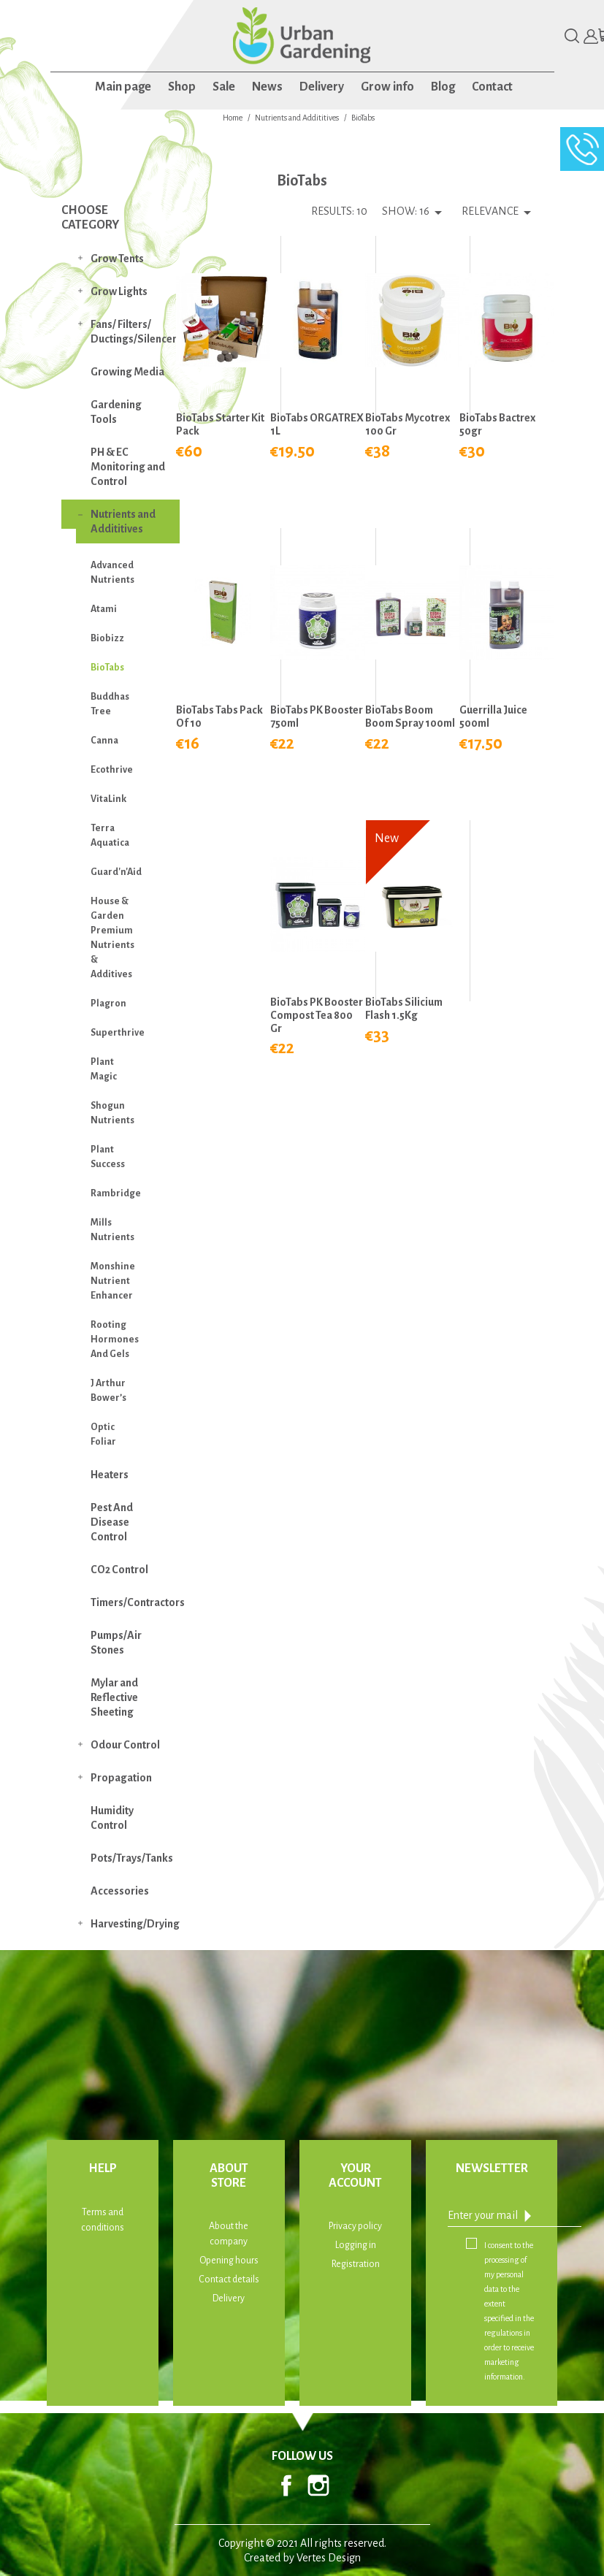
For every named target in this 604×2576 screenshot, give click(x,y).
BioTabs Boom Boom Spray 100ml (410, 716)
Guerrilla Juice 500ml (493, 716)
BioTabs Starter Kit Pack (220, 424)
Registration (356, 2264)
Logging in (355, 2245)
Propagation (121, 1778)
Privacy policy (355, 2226)
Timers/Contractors (135, 1602)
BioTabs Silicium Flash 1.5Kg (404, 1008)
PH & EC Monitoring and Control (128, 466)
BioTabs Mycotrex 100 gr (407, 424)
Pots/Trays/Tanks (132, 1858)
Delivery (321, 86)
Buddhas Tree (110, 704)
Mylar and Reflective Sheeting (114, 1697)
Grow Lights (119, 291)
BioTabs (107, 667)
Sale (224, 86)
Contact (492, 86)
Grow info (387, 86)
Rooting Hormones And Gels (115, 1339)
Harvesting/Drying (135, 1924)
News (267, 86)
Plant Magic (104, 1069)
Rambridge (116, 1193)
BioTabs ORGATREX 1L (317, 424)
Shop (182, 86)
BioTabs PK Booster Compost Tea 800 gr (316, 1014)
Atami (104, 609)
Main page (123, 86)
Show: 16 (405, 211)
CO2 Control (119, 1569)
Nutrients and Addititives (123, 521)
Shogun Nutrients (112, 1113)
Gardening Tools (116, 412)
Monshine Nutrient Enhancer (113, 1281)
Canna (104, 740)
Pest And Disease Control (112, 1522)
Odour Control (125, 1745)
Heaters (110, 1474)
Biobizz (107, 638)
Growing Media (127, 372)
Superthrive (118, 1033)
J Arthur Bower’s (108, 1390)
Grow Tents (117, 258)
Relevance (499, 212)
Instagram (318, 2485)
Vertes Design (329, 2558)
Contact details (229, 2279)
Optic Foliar (103, 1434)
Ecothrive (112, 770)
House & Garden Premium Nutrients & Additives (112, 937)
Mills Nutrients (112, 1230)
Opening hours (229, 2260)
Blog (443, 86)
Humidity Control (112, 1818)
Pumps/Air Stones (116, 1642)
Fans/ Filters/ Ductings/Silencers (135, 331)
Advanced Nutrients (112, 572)
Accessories (120, 1891)
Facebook (286, 2485)
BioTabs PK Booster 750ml (316, 716)
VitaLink (108, 799)
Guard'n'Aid (116, 872)
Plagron (108, 1003)
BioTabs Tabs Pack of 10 (219, 716)
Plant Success (108, 1156)
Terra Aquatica (110, 835)
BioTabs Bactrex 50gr (497, 424)
